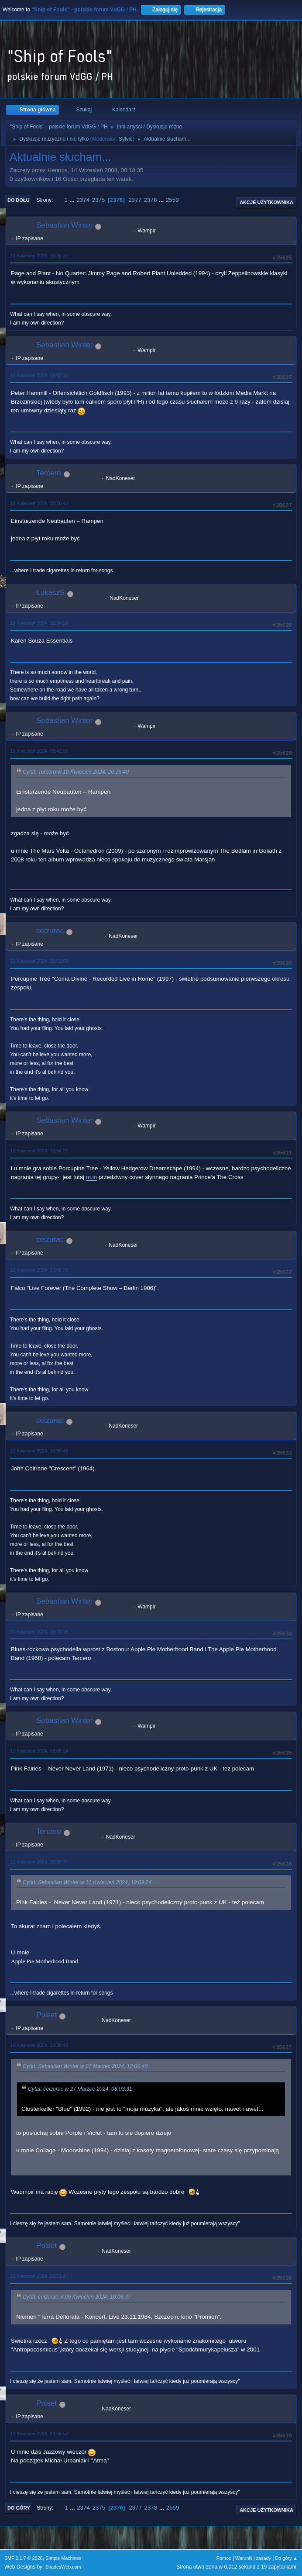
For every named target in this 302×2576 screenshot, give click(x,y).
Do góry (18, 2507)
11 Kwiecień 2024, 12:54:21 (39, 1150)
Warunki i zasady (253, 2558)
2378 (150, 200)
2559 (172, 200)
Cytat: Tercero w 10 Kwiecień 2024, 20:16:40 (76, 772)
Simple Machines (63, 2558)
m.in (91, 1177)
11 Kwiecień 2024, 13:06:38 (39, 1269)
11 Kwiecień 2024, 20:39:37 (39, 1861)
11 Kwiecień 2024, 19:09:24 (39, 1750)
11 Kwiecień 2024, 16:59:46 (39, 1450)
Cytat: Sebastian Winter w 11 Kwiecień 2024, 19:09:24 (87, 1882)
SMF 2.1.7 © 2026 (23, 2558)
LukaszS (50, 592)
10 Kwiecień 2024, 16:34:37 (39, 255)
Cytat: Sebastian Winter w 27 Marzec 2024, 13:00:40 (85, 2066)
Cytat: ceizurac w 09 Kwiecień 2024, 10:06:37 (77, 2297)
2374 (82, 200)
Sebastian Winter (64, 225)
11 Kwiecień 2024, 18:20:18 (39, 1631)
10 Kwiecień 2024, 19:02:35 (39, 375)
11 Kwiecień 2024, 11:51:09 (39, 961)
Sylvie (126, 139)
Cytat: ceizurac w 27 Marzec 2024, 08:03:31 (80, 2089)
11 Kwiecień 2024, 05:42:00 (39, 751)
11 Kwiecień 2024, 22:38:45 (39, 2045)
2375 (98, 200)
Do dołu (18, 200)
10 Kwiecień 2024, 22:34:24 (39, 623)
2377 (134, 200)
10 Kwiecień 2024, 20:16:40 (39, 503)
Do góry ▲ (286, 2558)
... (73, 200)
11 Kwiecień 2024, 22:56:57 (39, 2433)
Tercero (48, 473)
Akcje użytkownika (266, 202)
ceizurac (50, 931)
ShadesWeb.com (63, 2566)
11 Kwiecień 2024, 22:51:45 (39, 2276)
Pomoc (223, 2558)
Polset (46, 2015)
